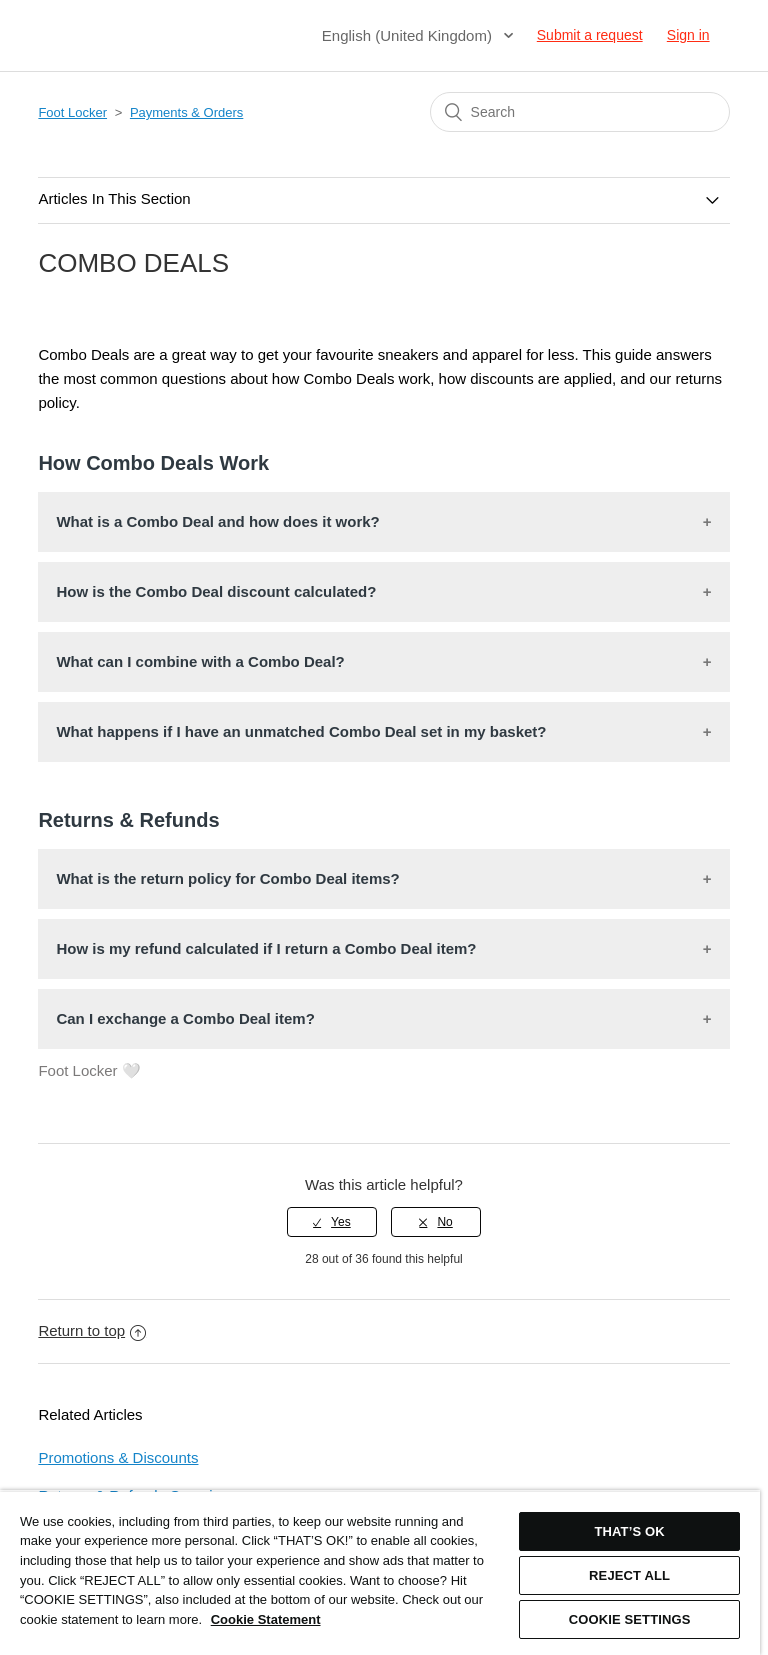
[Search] (580, 112)
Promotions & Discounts (118, 1457)
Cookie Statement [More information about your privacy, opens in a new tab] (266, 1619)
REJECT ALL (629, 1575)
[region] (380, 1572)
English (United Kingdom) (409, 35)
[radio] (332, 1222)
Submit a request (590, 35)
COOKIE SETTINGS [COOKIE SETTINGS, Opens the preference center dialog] (630, 1619)
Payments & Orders (186, 112)
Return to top (92, 1330)
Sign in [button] (688, 35)
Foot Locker (72, 112)
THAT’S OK (629, 1531)
